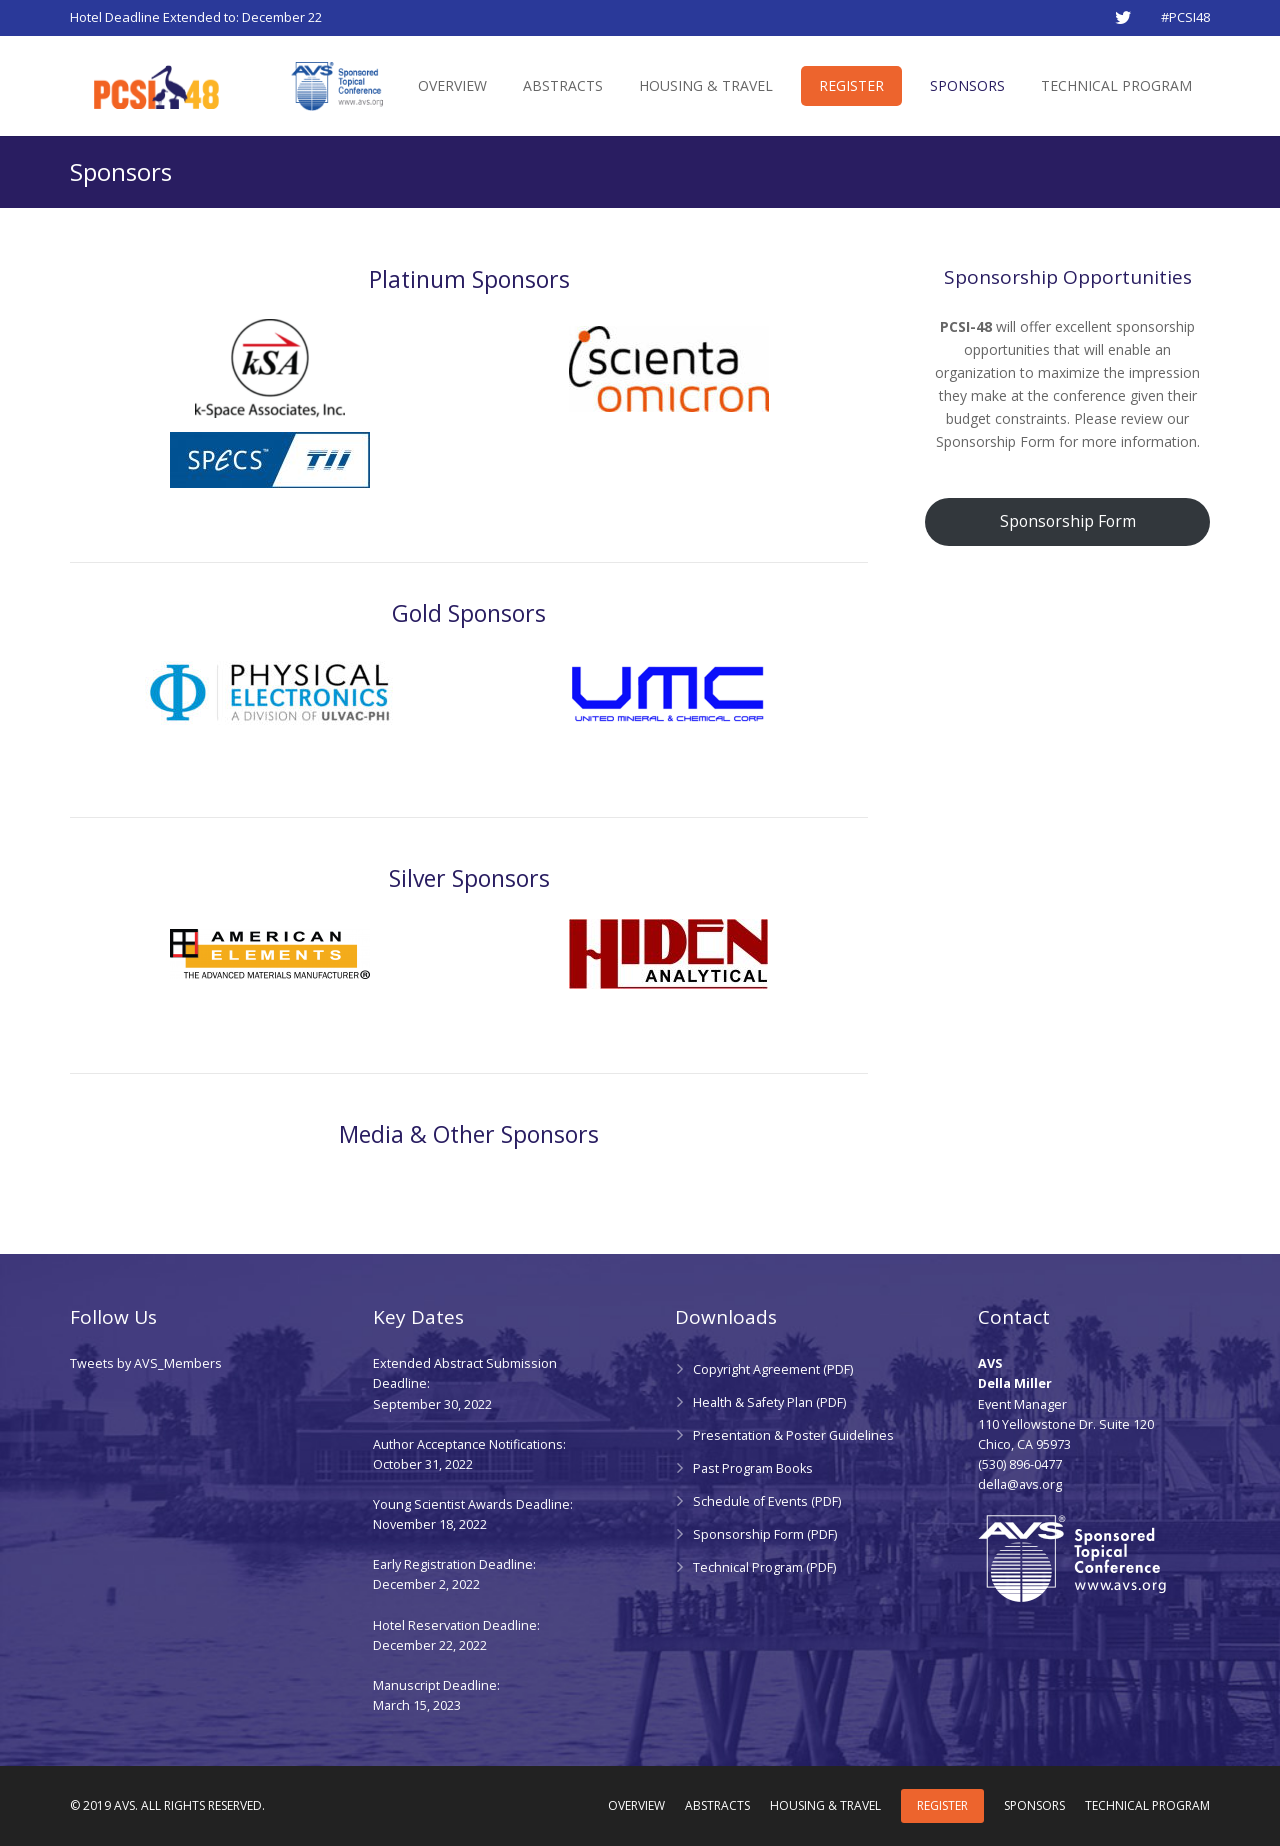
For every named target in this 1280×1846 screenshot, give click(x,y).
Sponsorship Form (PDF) (765, 1534)
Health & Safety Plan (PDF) (769, 1402)
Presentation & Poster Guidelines (793, 1435)
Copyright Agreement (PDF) (773, 1369)
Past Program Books (753, 1468)
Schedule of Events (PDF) (767, 1501)
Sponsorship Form (1068, 521)
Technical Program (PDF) (764, 1567)
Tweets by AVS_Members (146, 1363)
